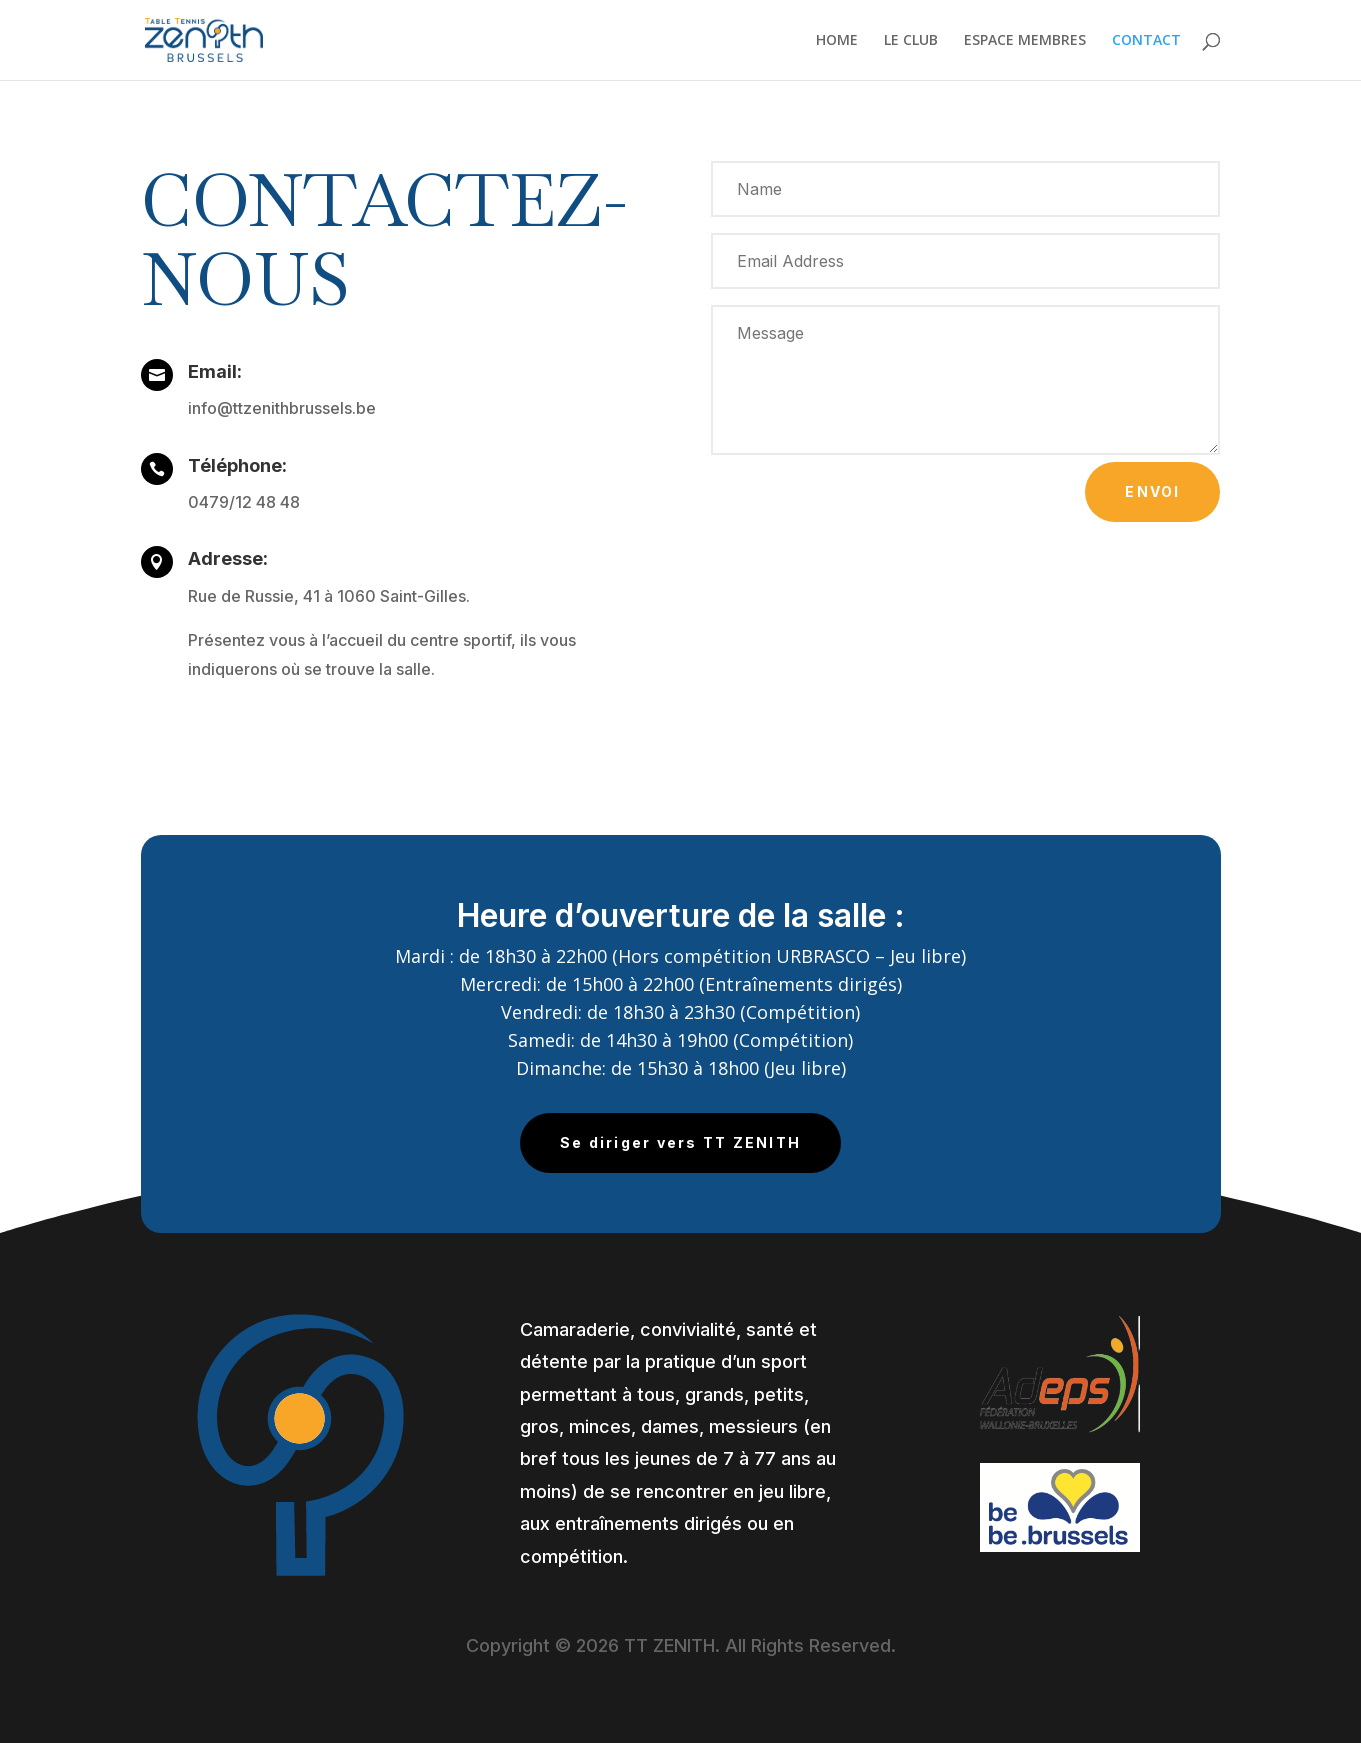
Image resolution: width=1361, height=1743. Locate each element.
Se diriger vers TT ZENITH (680, 1142)
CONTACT (1146, 41)
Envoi (1152, 491)
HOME (837, 41)
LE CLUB (911, 41)
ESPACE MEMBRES (1025, 41)
